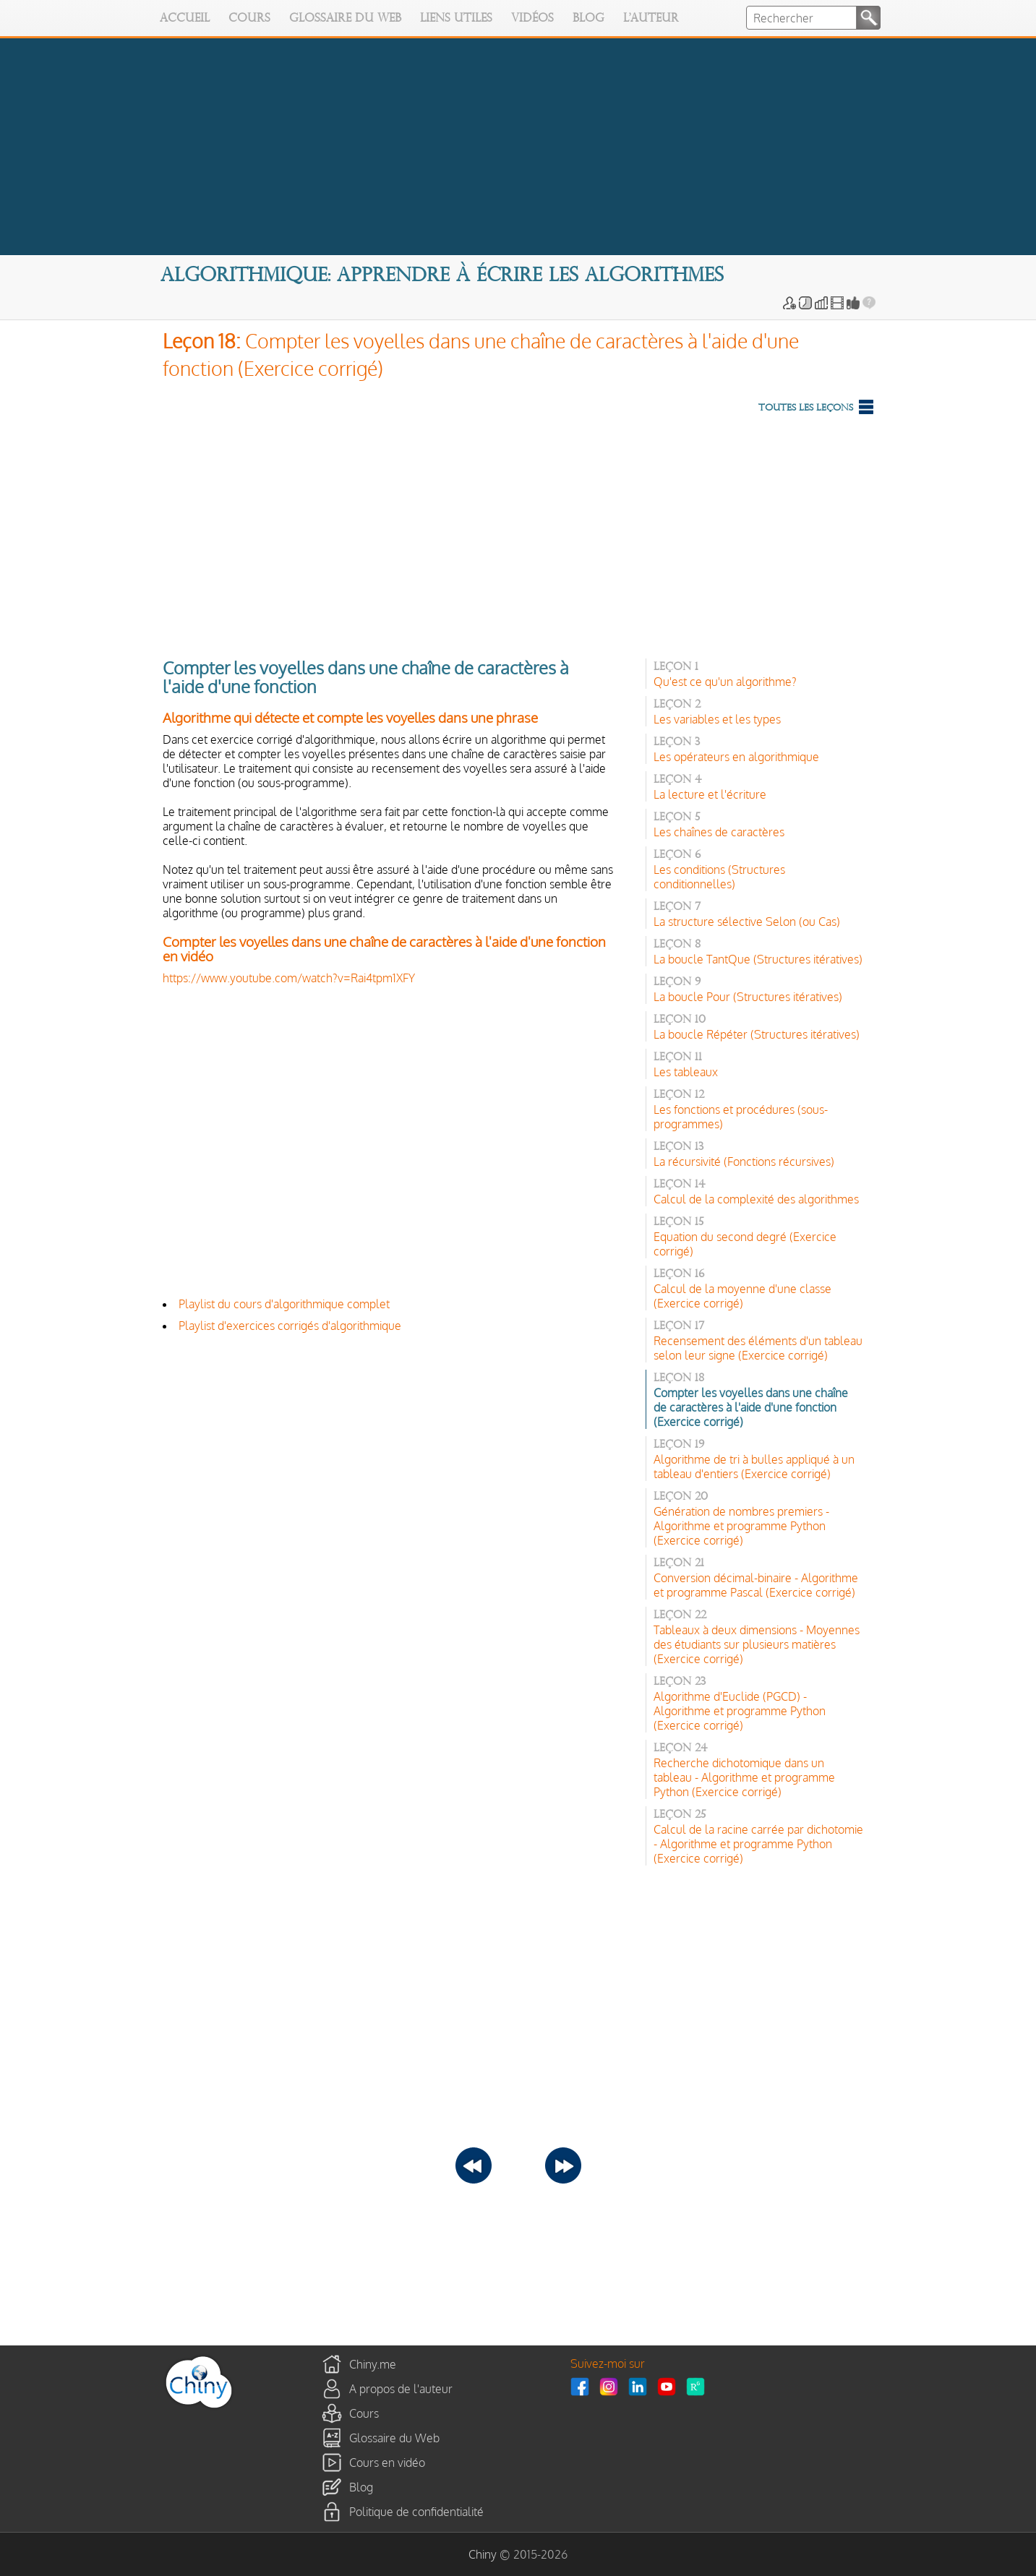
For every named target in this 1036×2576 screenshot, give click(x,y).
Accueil (185, 19)
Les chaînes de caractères (719, 832)
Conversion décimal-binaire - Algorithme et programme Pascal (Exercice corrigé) (756, 1585)
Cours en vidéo (387, 2462)
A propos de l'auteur (401, 2389)
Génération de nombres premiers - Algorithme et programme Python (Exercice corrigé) (741, 1525)
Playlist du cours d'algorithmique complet (284, 1304)
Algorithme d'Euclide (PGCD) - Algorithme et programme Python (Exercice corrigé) (740, 1711)
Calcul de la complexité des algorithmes (756, 1199)
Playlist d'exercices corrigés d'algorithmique (290, 1325)
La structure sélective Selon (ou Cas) (747, 921)
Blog (588, 19)
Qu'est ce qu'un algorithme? (725, 681)
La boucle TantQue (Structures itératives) (758, 959)
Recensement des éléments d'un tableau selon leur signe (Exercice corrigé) (758, 1348)
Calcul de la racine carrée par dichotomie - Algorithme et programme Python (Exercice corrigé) (758, 1844)
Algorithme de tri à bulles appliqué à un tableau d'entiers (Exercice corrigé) (754, 1466)
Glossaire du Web (345, 19)
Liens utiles (456, 19)
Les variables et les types (717, 719)
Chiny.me (372, 2364)
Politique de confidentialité (416, 2511)
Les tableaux (686, 1072)
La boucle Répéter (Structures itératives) (757, 1034)
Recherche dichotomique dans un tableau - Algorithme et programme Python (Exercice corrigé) (744, 1777)
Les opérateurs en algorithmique (736, 757)
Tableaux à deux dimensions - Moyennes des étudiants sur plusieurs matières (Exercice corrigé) (757, 1644)
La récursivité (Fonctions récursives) (744, 1161)
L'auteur (651, 19)
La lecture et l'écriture (710, 794)
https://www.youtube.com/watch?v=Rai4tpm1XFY (289, 978)
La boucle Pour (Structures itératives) (748, 996)
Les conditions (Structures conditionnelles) (719, 876)
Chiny (482, 2554)
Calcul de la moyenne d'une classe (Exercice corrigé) (742, 1295)
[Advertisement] (518, 533)
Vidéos (532, 19)
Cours (249, 19)
